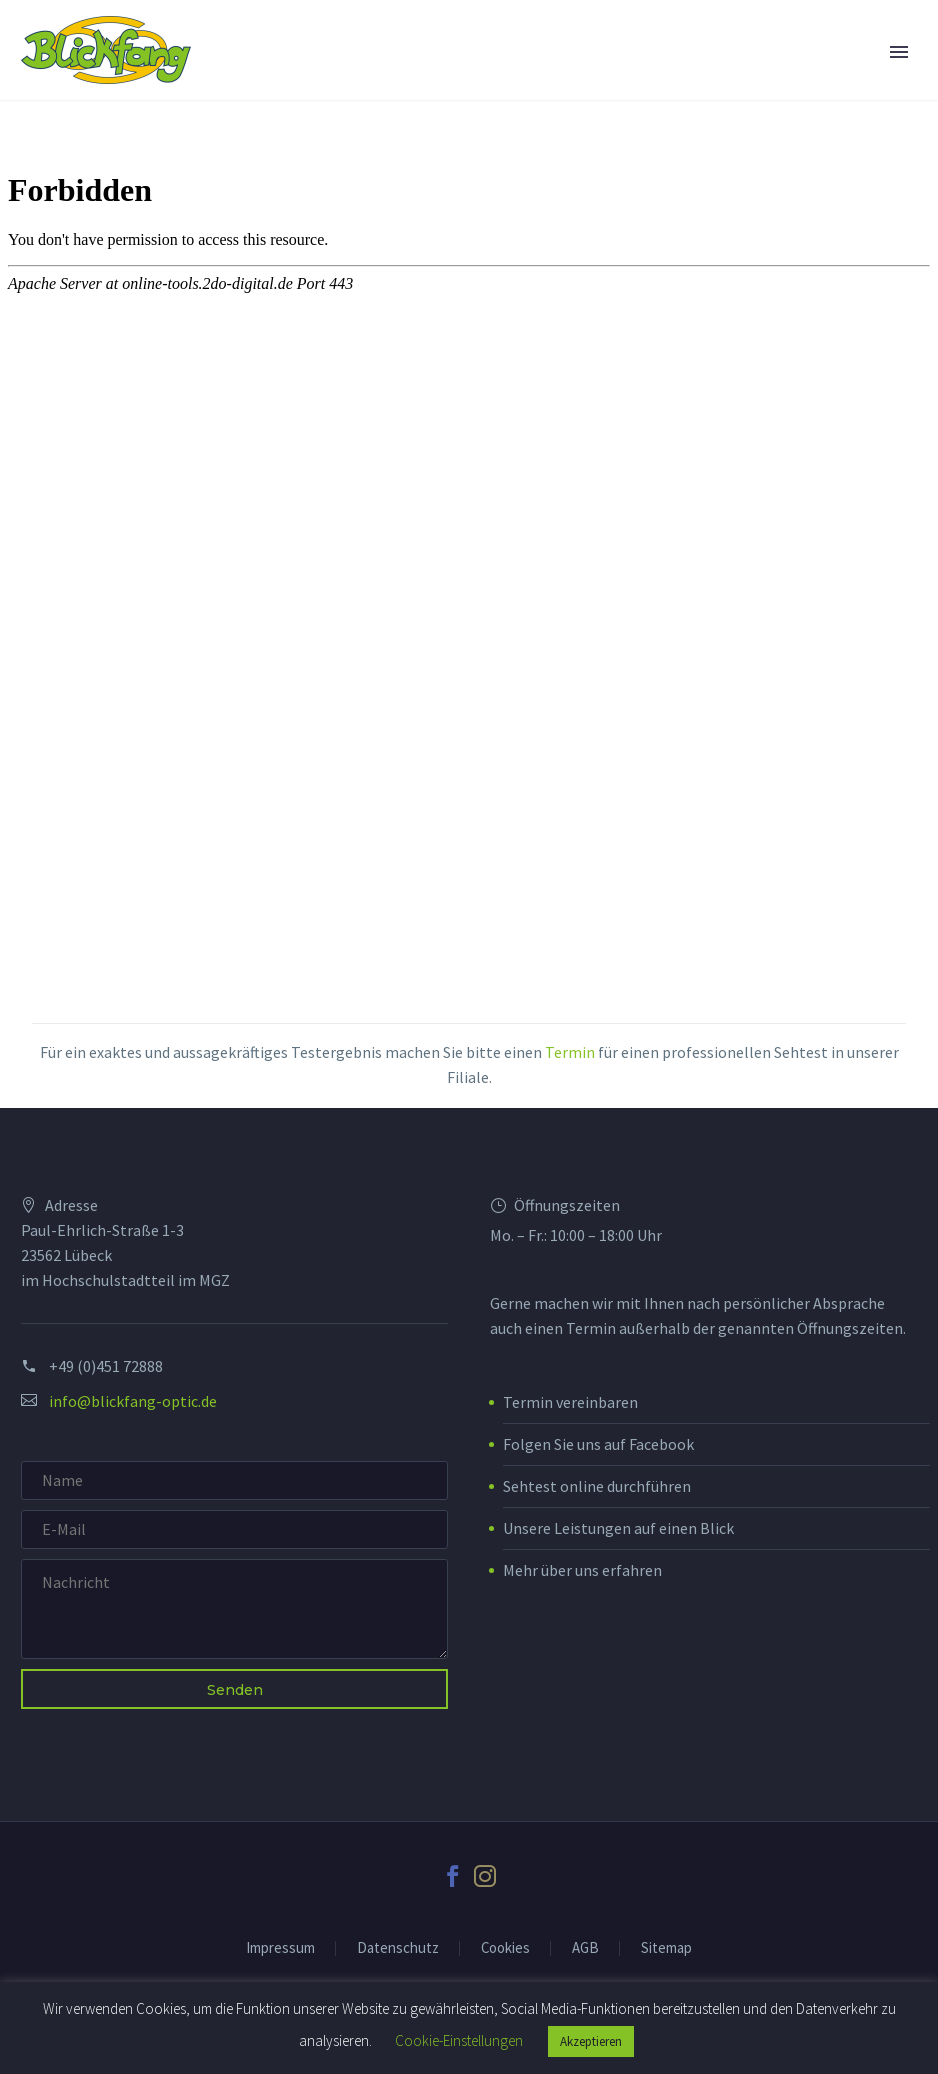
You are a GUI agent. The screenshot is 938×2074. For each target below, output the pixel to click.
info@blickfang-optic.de (133, 1401)
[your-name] (234, 1480)
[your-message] (234, 1609)
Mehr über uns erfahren (582, 1570)
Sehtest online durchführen (597, 1486)
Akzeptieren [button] (591, 2041)
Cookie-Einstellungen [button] (459, 2040)
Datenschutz (398, 1948)
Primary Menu (899, 52)
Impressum (280, 1948)
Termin (570, 1052)
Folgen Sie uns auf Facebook (598, 1444)
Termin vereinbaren (570, 1402)
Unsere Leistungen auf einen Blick (618, 1528)
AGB (585, 1948)
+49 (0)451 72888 (106, 1366)
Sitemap (666, 1948)
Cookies (505, 1948)
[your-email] (234, 1529)
